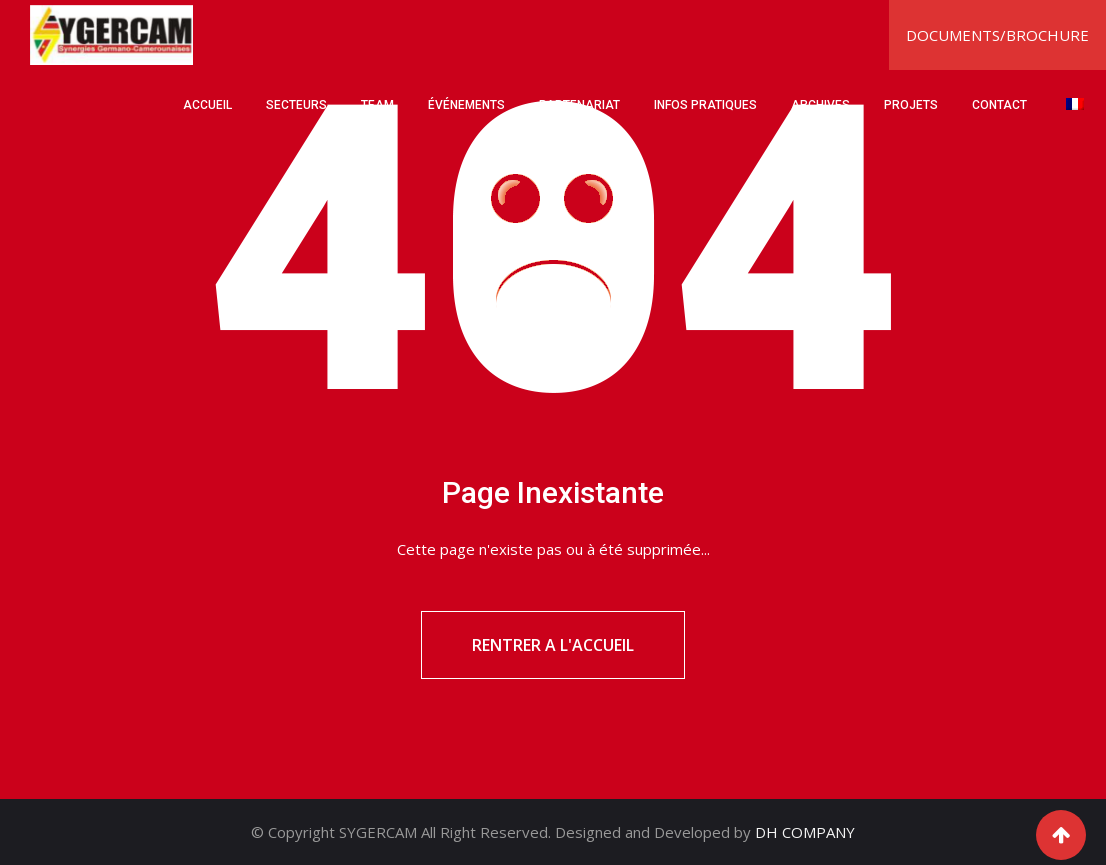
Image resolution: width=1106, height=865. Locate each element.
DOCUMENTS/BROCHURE (997, 35)
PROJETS (911, 105)
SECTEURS (296, 105)
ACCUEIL (207, 105)
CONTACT (999, 105)
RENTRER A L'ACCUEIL (553, 645)
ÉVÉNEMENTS (466, 105)
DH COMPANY (805, 832)
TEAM (377, 105)
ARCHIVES (820, 105)
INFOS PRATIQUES (705, 105)
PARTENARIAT (579, 105)
